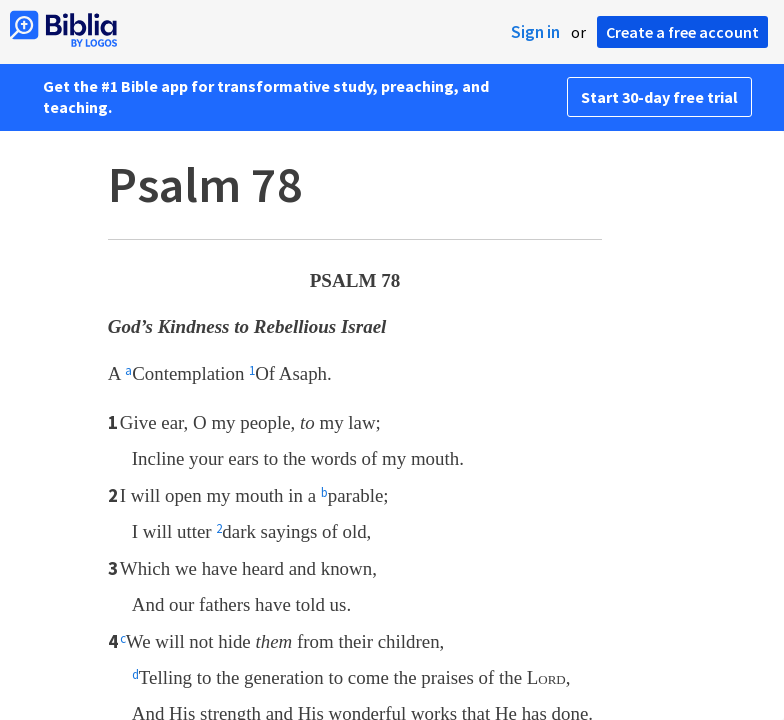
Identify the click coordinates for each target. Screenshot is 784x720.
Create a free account (682, 32)
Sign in (535, 32)
